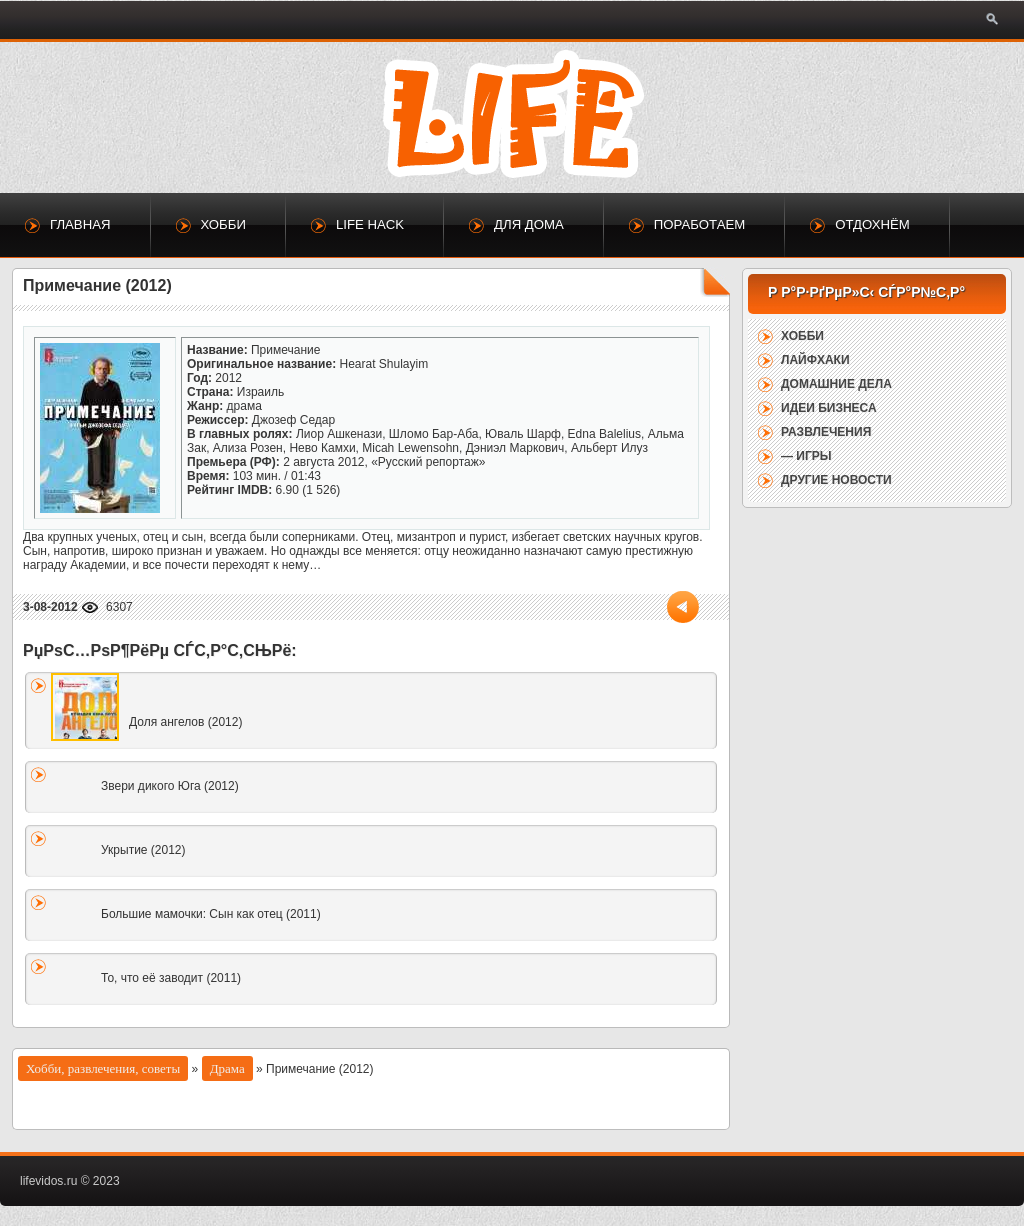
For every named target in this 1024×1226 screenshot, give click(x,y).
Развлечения (826, 432)
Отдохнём (872, 224)
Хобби (223, 224)
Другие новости (836, 480)
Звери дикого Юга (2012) (170, 786)
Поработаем (699, 224)
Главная (80, 224)
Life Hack (370, 224)
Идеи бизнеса (829, 408)
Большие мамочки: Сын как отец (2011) (211, 914)
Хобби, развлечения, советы (103, 1068)
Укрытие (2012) (143, 850)
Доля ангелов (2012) (185, 722)
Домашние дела (836, 384)
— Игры (806, 456)
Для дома (529, 224)
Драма (227, 1068)
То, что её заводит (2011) (171, 978)
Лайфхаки (815, 360)
